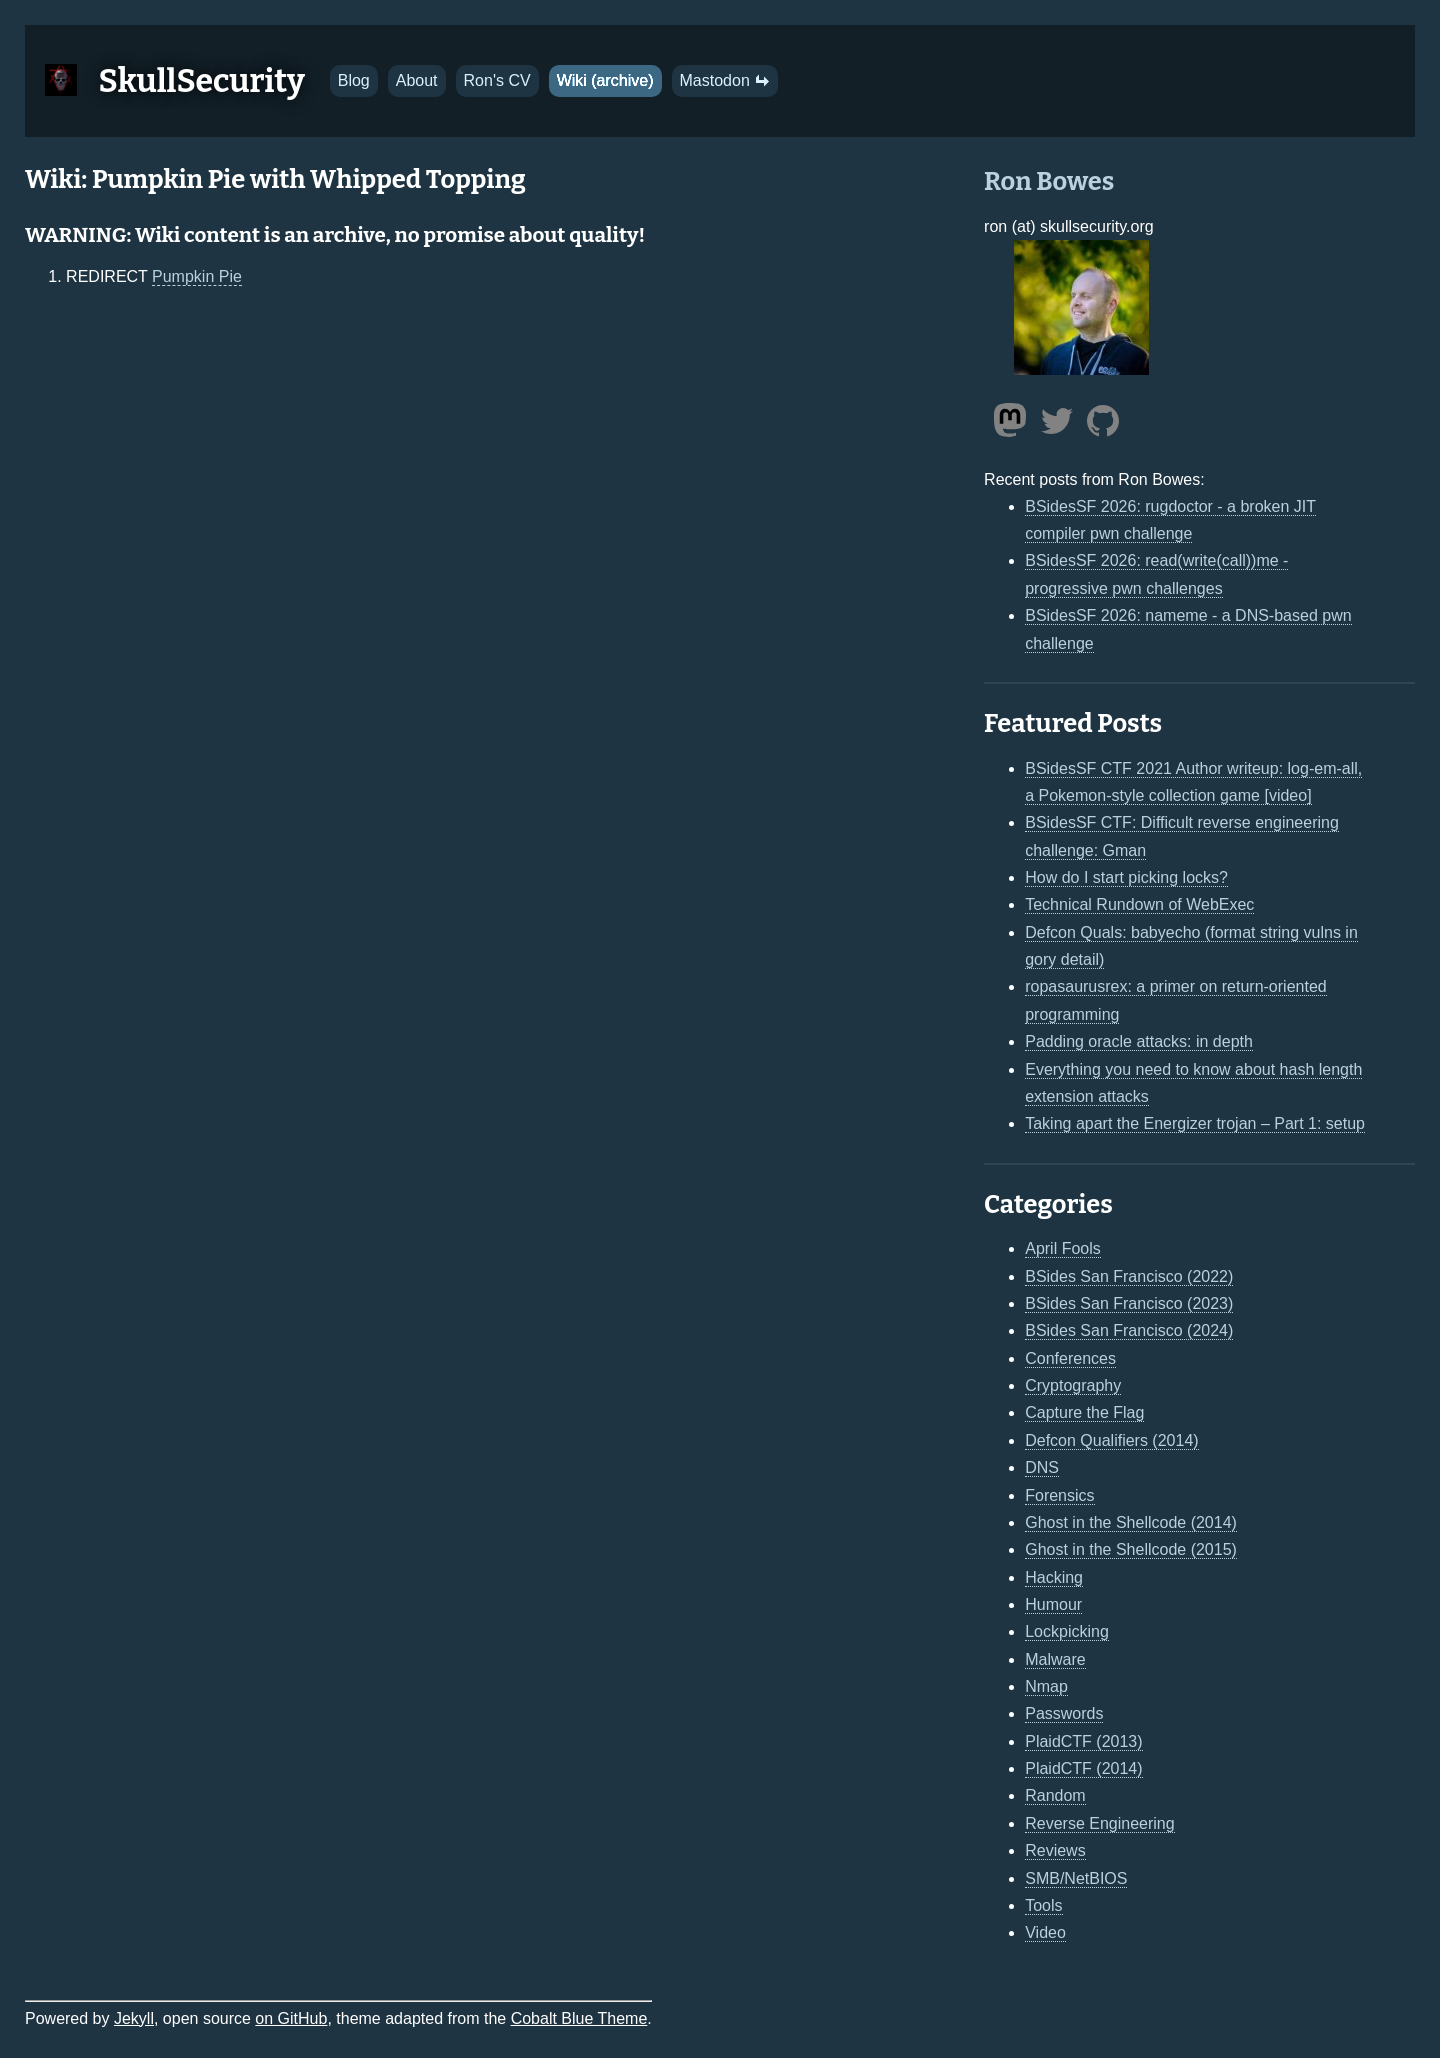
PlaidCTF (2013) (1083, 1741)
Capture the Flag (1084, 1412)
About (417, 80)
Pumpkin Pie (197, 276)
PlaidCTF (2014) (1083, 1768)
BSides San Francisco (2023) (1129, 1303)
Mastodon (725, 80)
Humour (1053, 1604)
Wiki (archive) (605, 80)
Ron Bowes (1049, 181)
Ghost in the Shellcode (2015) (1131, 1549)
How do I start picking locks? (1126, 877)
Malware (1055, 1659)
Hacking (1054, 1577)
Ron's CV (497, 80)
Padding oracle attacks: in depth (1139, 1041)
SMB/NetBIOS (1076, 1878)
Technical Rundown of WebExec (1139, 904)
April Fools (1063, 1248)
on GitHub (291, 2018)
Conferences (1070, 1358)
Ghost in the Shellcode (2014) (1131, 1522)
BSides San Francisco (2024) (1129, 1330)
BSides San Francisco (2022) (1129, 1276)
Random (1055, 1795)
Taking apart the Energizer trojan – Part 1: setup (1195, 1123)
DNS (1042, 1467)
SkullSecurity (202, 81)
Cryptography (1073, 1385)
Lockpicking (1067, 1631)
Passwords (1064, 1713)
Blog (354, 80)
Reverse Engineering (1099, 1823)
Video (1045, 1932)
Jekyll (134, 2018)
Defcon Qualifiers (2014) (1111, 1440)
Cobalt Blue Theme (579, 2018)
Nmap (1046, 1686)
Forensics (1059, 1495)
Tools (1043, 1905)
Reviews (1055, 1850)
